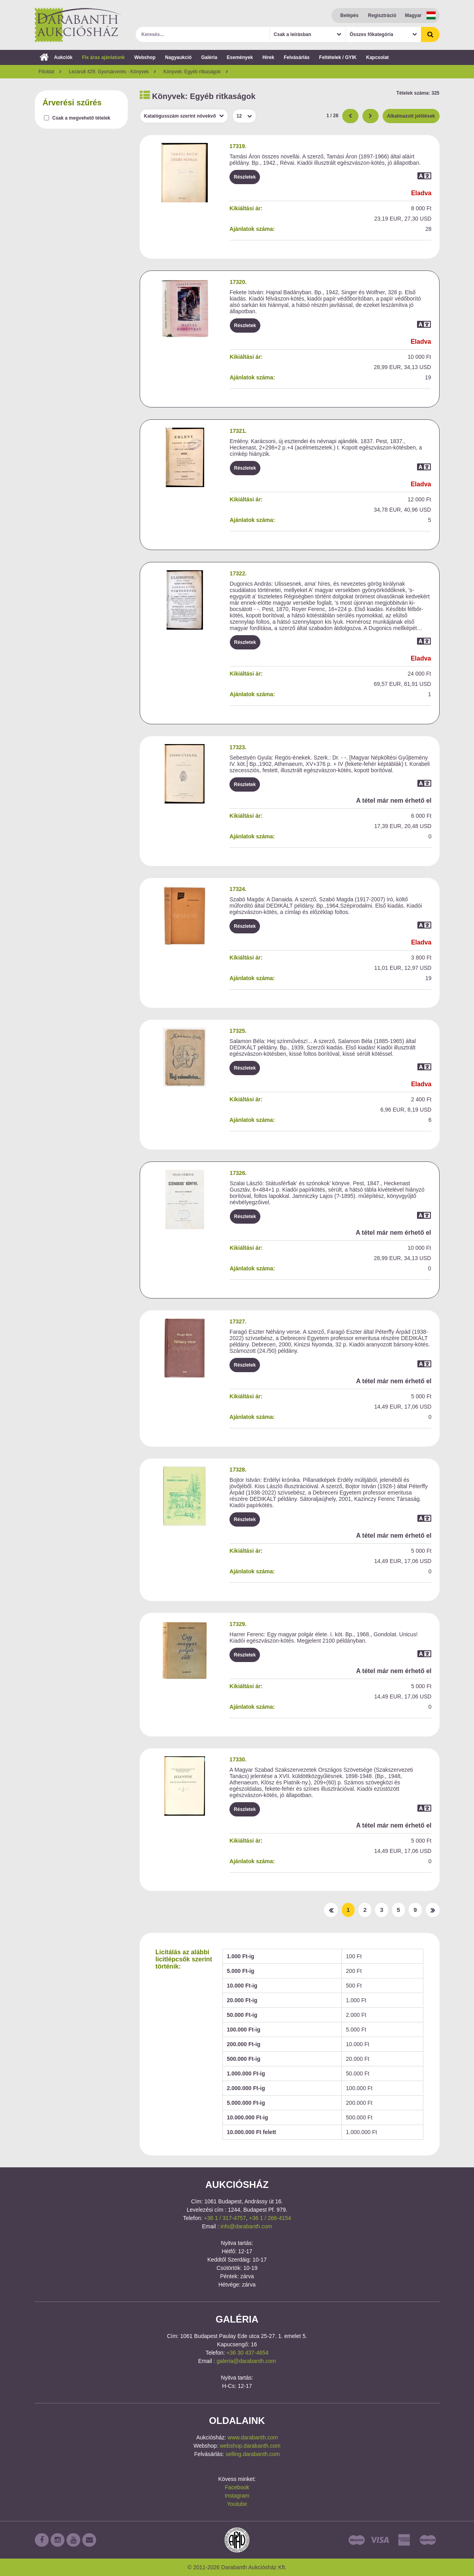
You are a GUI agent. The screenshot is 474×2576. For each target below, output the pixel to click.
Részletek (245, 177)
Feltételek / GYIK (338, 57)
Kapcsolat (377, 57)
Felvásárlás (296, 57)
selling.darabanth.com (253, 2454)
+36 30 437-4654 (247, 2352)
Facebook (237, 2487)
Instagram (237, 2495)
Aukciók (56, 57)
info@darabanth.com (246, 2226)
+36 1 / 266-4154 (270, 2218)
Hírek (268, 57)
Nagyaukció (178, 57)
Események (240, 57)
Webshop (144, 57)
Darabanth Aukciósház (78, 25)
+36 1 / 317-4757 (225, 2218)
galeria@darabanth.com (246, 2361)
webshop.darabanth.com (250, 2446)
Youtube (237, 2504)
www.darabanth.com (253, 2437)
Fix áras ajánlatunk (103, 57)
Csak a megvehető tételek (81, 118)
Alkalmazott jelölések (411, 116)
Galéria (209, 57)
